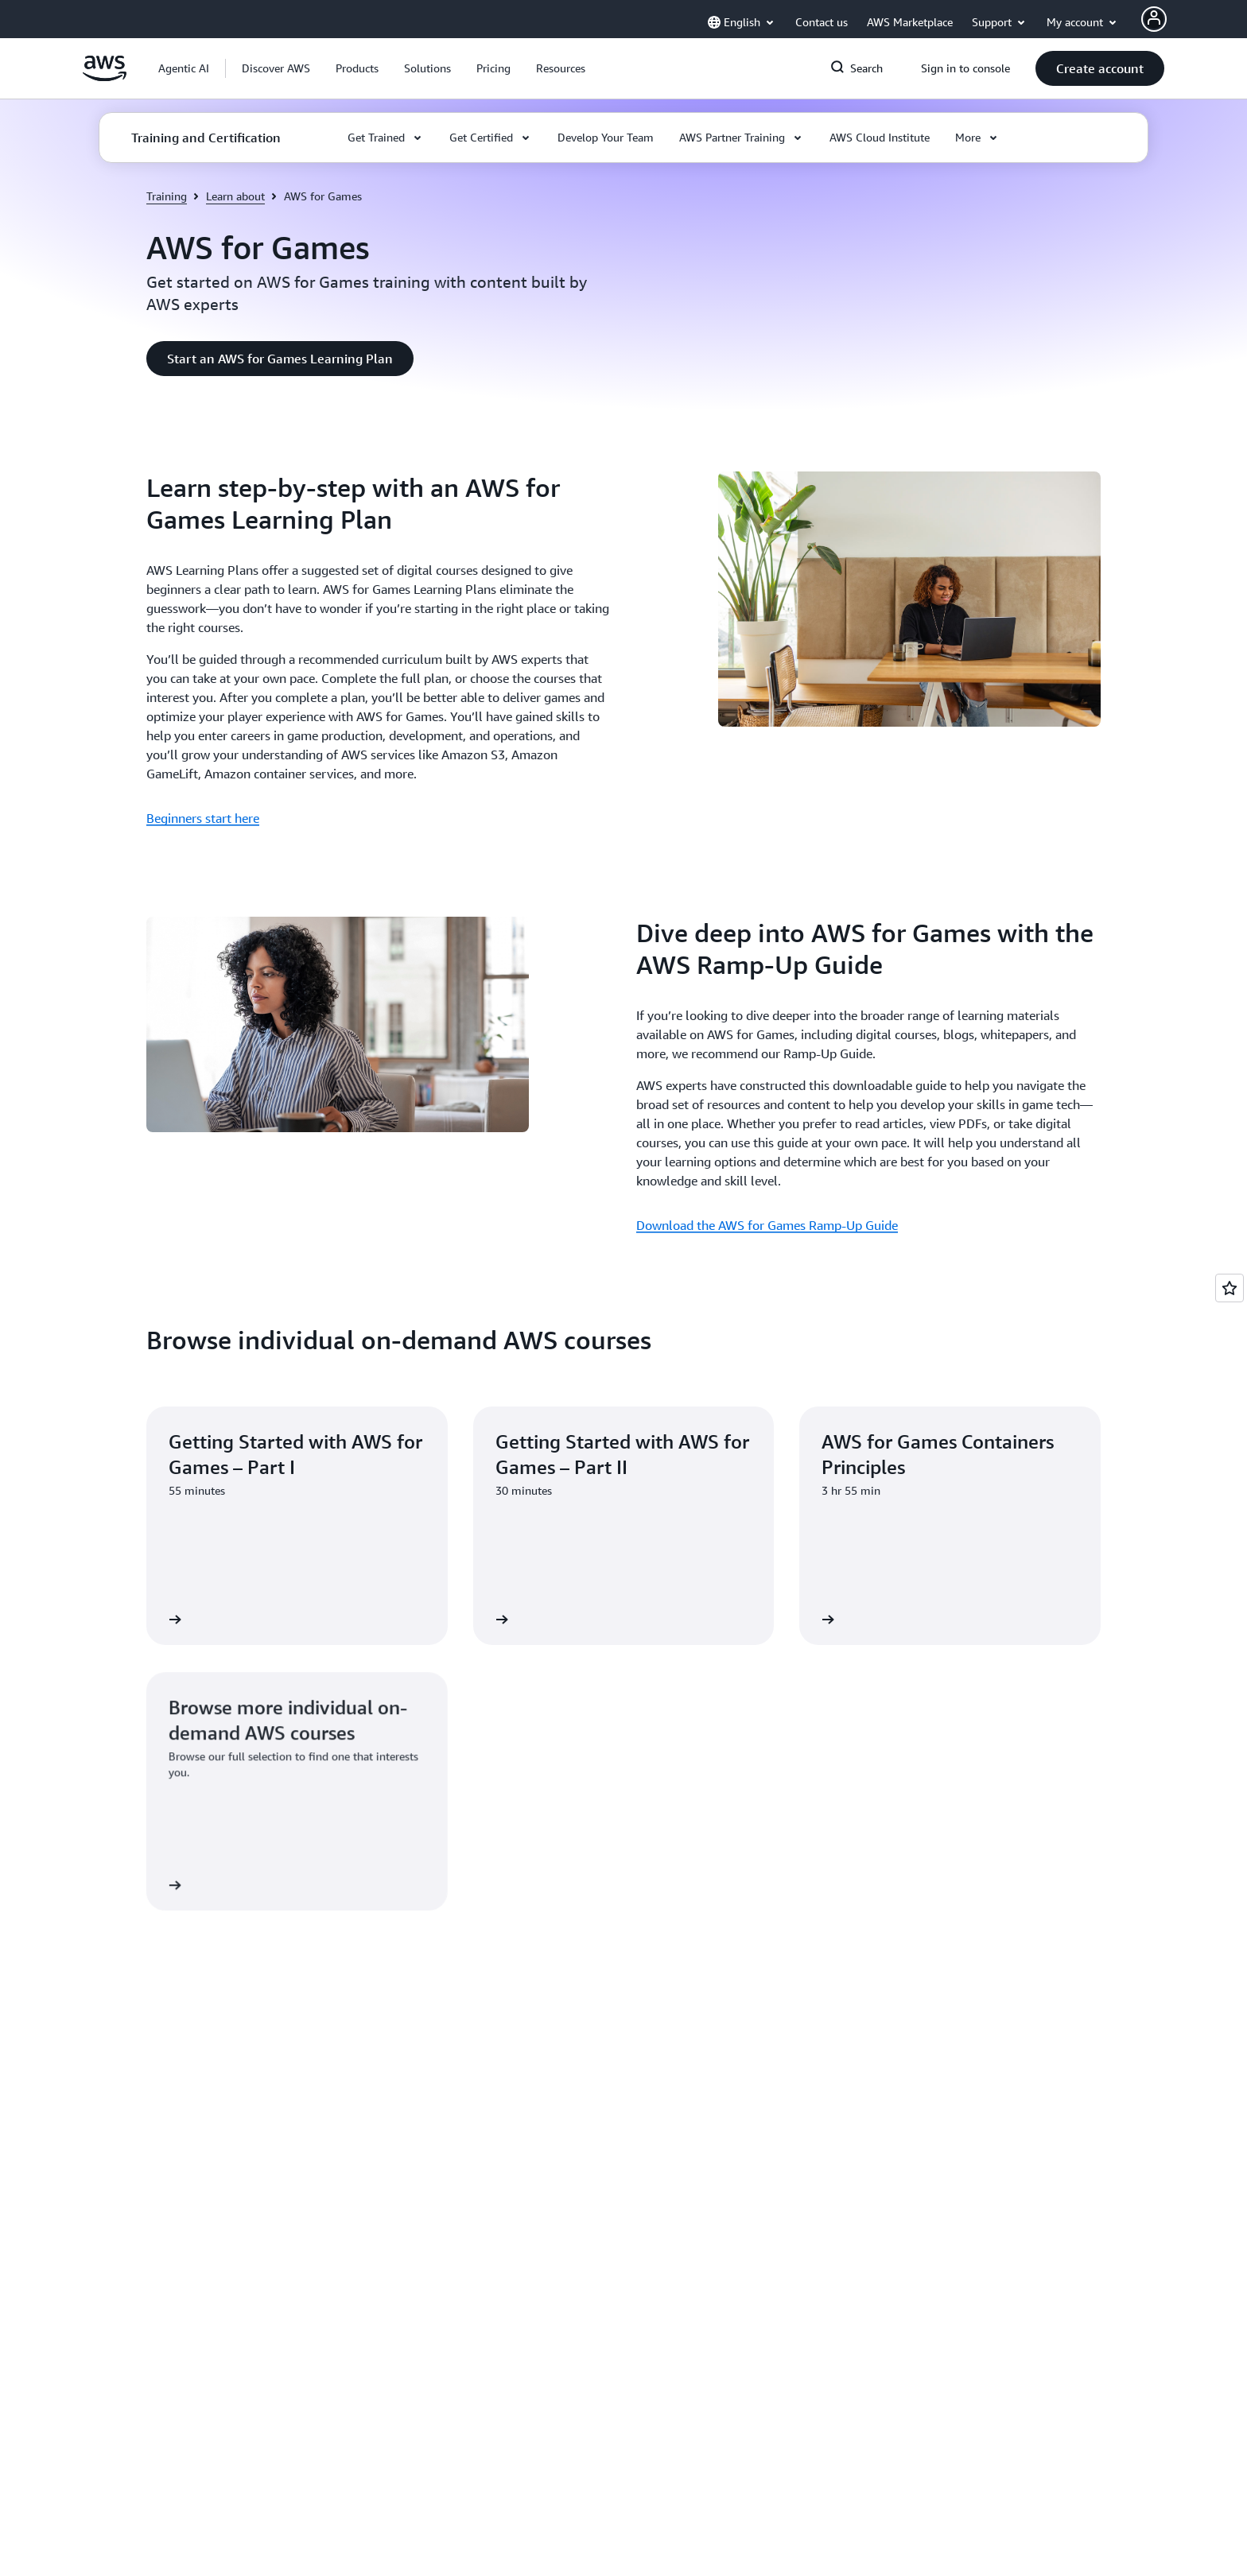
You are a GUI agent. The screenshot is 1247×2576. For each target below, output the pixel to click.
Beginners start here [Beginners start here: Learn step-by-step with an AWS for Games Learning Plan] (202, 818)
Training (166, 196)
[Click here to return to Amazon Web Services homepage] (104, 77)
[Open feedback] (1229, 1288)
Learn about (235, 196)
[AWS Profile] (1154, 19)
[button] (276, 68)
